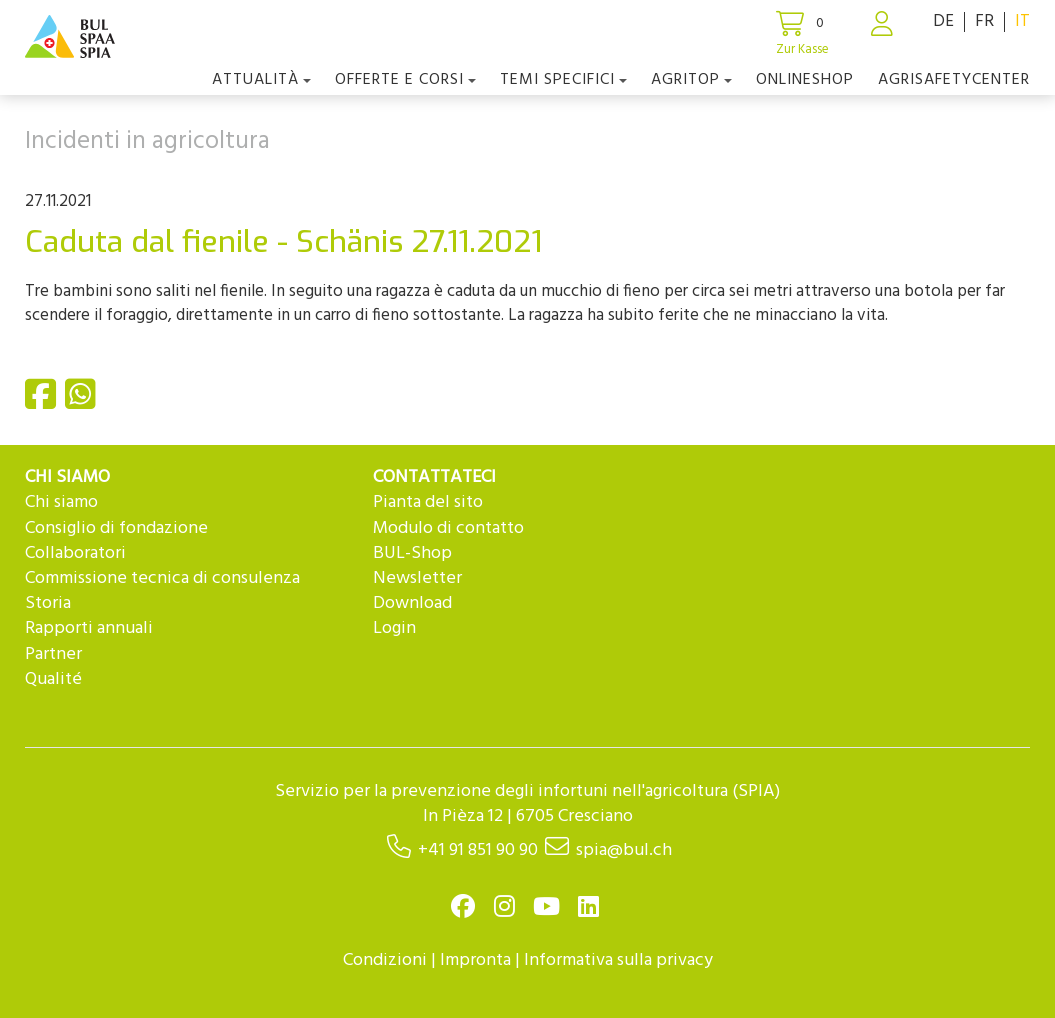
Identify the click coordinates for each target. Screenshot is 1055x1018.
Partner (53, 654)
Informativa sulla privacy (618, 960)
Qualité (53, 679)
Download (412, 603)
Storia (48, 603)
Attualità (261, 80)
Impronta (475, 960)
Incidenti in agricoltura (147, 142)
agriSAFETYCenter (954, 80)
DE (943, 21)
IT (1022, 21)
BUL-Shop (412, 553)
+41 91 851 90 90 (478, 850)
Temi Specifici (563, 80)
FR (984, 21)
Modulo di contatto (448, 528)
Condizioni (385, 960)
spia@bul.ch (624, 850)
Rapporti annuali (89, 628)
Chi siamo (61, 502)
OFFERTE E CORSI (405, 80)
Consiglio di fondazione (116, 528)
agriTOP (691, 80)
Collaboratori (75, 553)
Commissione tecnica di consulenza (162, 578)
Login (394, 628)
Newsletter (417, 578)
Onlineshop (805, 80)
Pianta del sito (428, 502)
